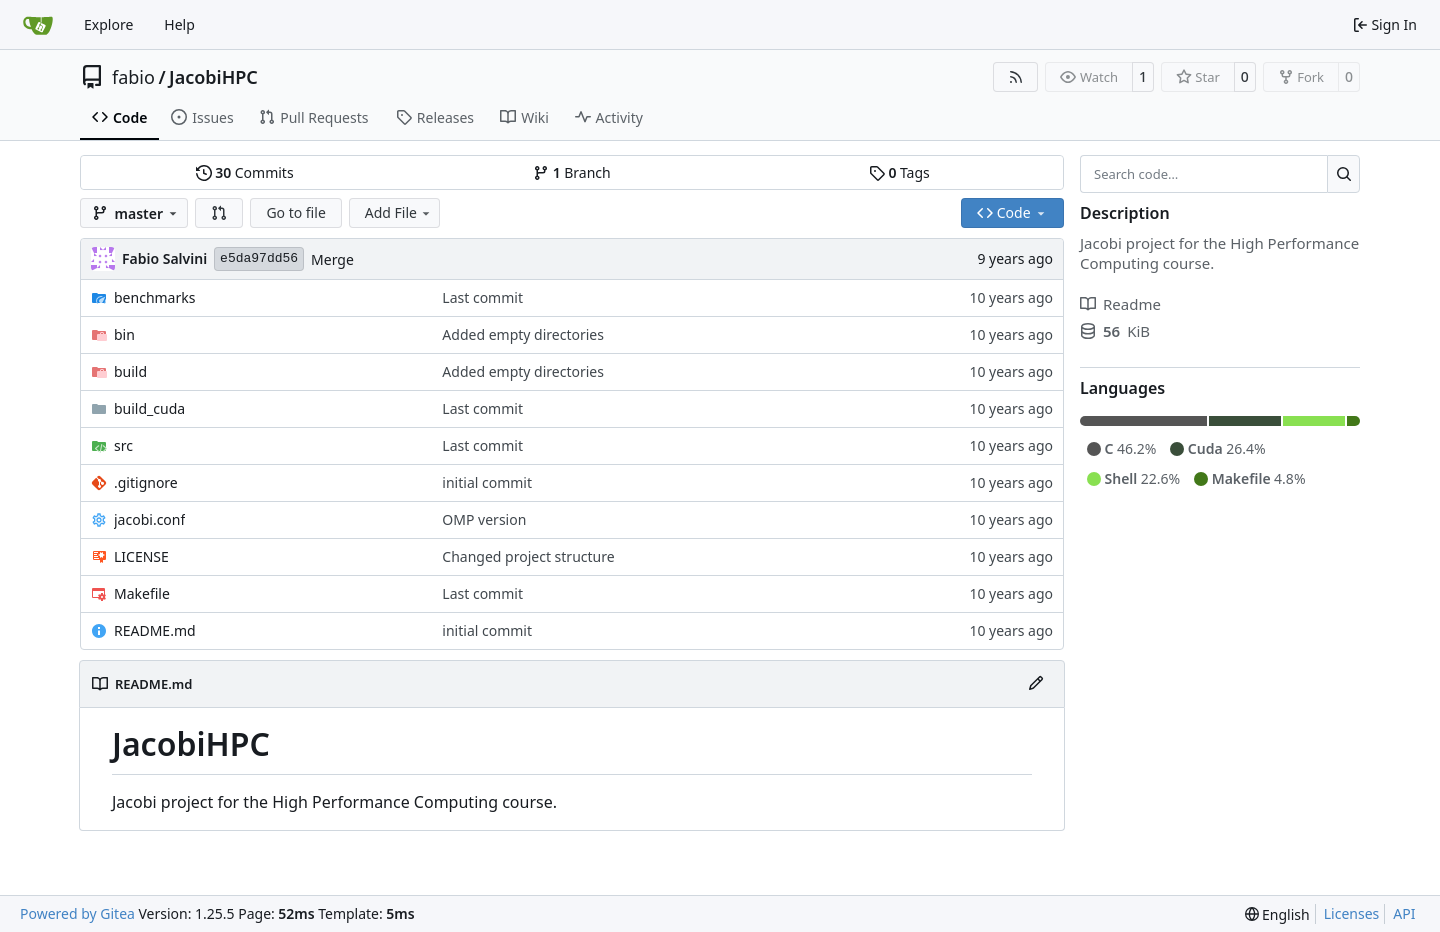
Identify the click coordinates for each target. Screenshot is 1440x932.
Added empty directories (523, 334)
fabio (133, 77)
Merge (332, 259)
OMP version (484, 519)
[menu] (1277, 914)
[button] (219, 213)
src (123, 445)
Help (179, 24)
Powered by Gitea (77, 913)
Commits (245, 172)
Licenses (1352, 913)
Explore (108, 24)
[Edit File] (1036, 684)
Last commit (482, 297)
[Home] (38, 25)
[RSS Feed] (1016, 77)
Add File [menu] (399, 212)
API (1404, 913)
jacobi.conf (149, 519)
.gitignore (146, 482)
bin (124, 334)
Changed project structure (528, 556)
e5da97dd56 (259, 258)
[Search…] (1343, 174)
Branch (572, 172)
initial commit (487, 482)
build (130, 371)
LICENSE (141, 556)
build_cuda (149, 408)
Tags (899, 172)
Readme (1120, 304)
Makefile (142, 593)
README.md (155, 630)
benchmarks (154, 297)
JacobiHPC (213, 77)
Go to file (295, 212)
